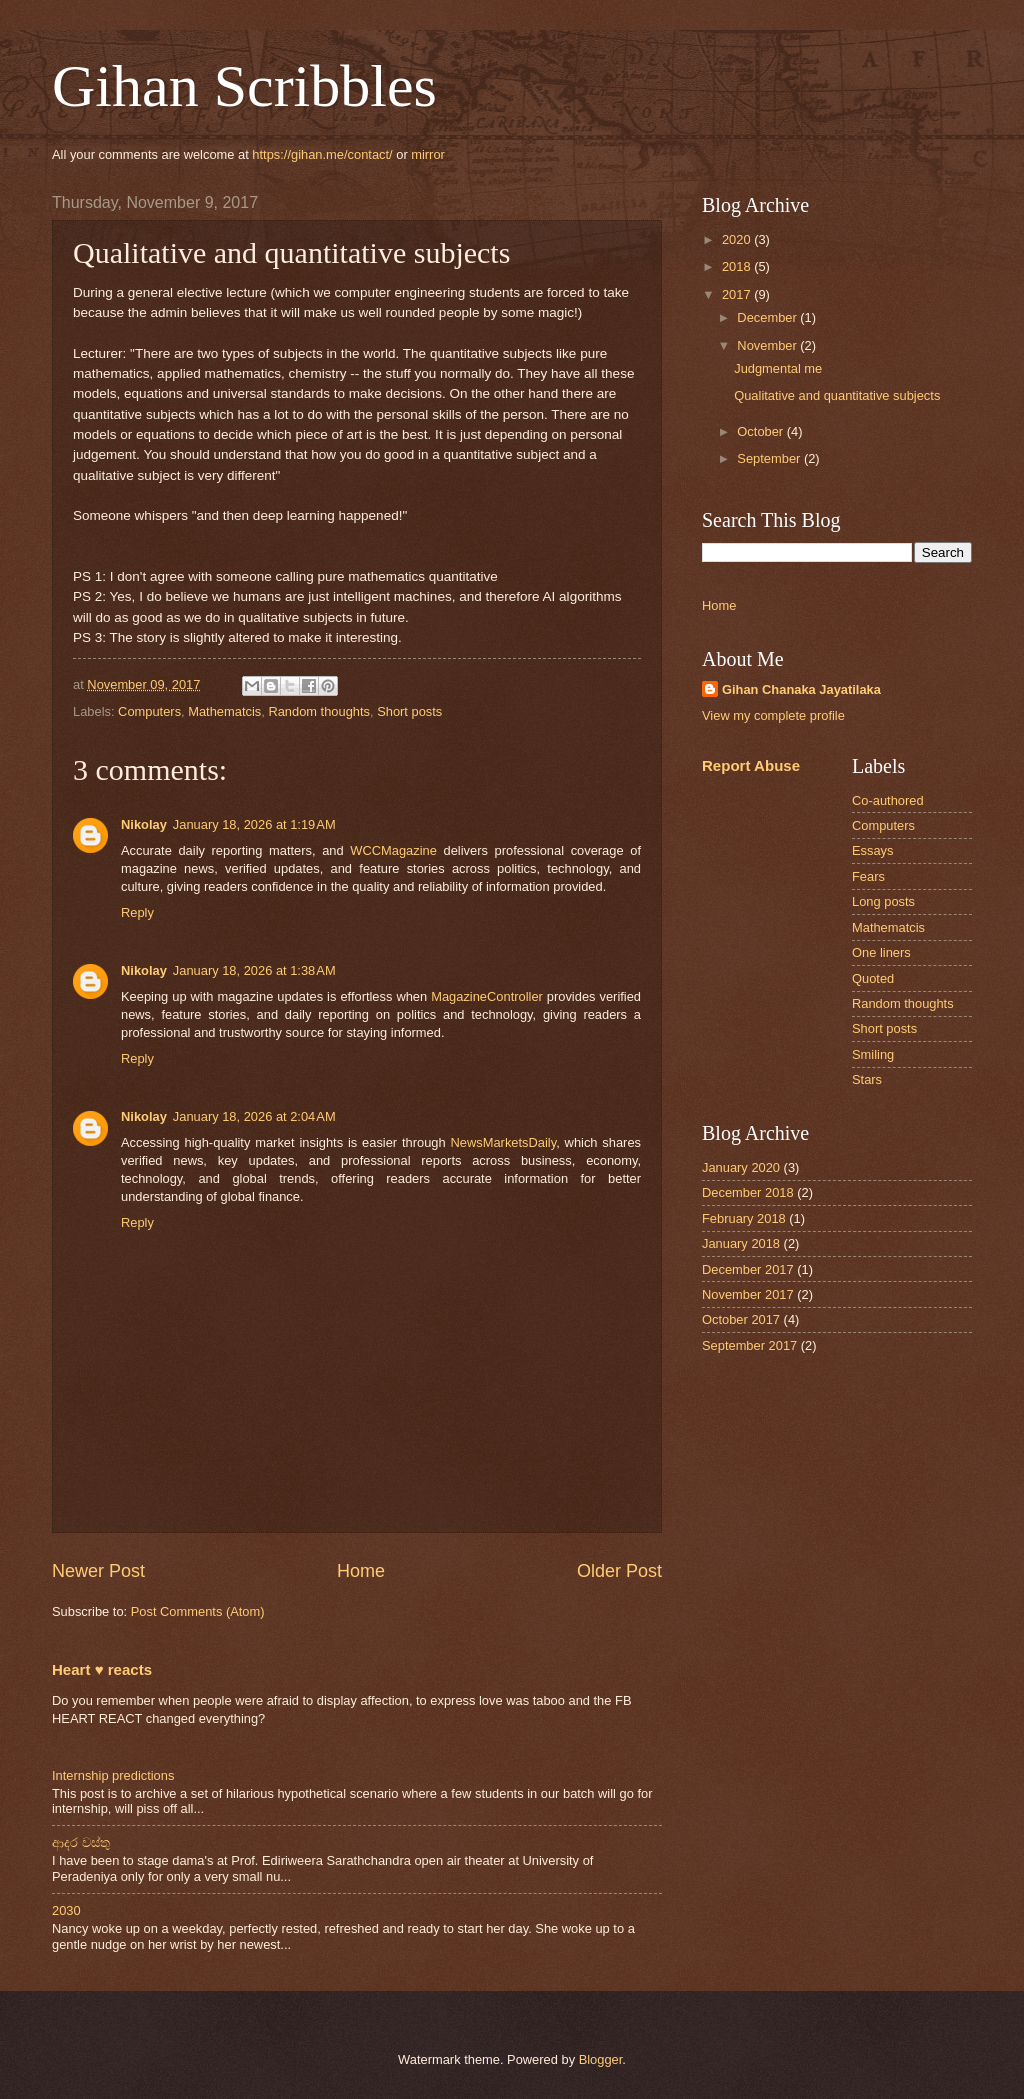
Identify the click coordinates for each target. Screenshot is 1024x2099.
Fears (868, 876)
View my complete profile (773, 715)
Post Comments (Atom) (198, 1611)
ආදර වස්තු (81, 1842)
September (770, 458)
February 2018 (744, 1218)
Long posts (883, 901)
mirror (428, 154)
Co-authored (888, 800)
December (768, 317)
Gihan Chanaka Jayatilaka (801, 689)
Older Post (619, 1571)
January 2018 (741, 1243)
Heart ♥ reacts (102, 1669)
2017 (738, 294)
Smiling (873, 1054)
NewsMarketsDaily (504, 1142)
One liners (881, 952)
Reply (137, 912)
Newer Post (98, 1571)
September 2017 (749, 1345)
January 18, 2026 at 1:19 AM (254, 824)
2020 (738, 239)
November (768, 345)
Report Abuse (751, 765)
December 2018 (748, 1192)
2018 (738, 266)
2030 (66, 1910)
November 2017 (748, 1294)
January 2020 (741, 1167)
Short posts (409, 711)
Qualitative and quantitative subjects (837, 395)
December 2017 (748, 1269)
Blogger (601, 2059)
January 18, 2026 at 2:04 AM (254, 1116)
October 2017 (741, 1319)
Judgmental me (778, 368)
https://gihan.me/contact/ (322, 154)
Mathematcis (224, 711)
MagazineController (487, 996)
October (761, 431)
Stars (867, 1079)
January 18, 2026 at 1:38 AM (254, 970)
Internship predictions (113, 1775)
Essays (873, 850)
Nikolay (144, 824)
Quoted (873, 978)
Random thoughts (319, 711)
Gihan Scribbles (244, 86)
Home (361, 1571)
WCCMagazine (393, 850)
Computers (149, 711)
